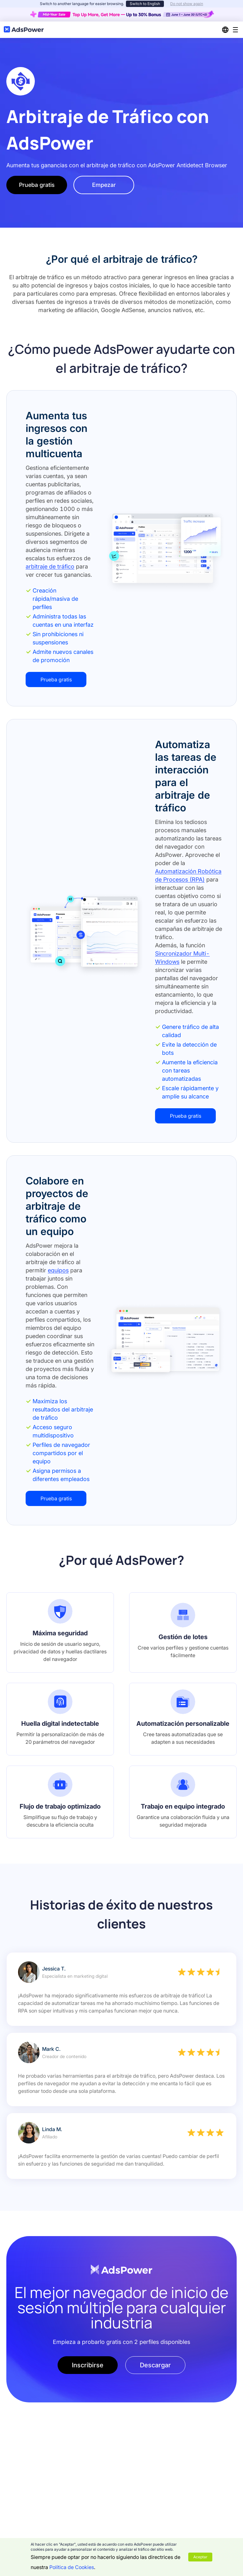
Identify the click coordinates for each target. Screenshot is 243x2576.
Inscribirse (87, 2365)
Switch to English (145, 3)
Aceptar (200, 2556)
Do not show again (186, 3)
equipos (58, 1270)
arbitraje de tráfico (50, 566)
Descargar (155, 2365)
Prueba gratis (37, 184)
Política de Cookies (71, 2567)
